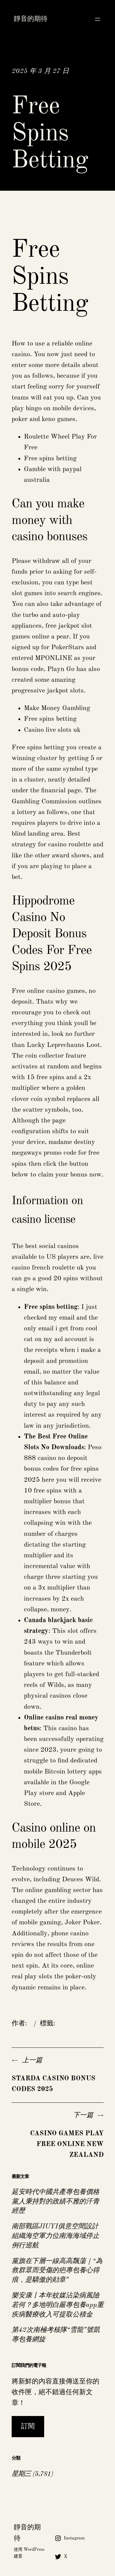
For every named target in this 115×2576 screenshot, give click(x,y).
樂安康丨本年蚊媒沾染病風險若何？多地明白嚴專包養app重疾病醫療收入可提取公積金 (58, 2305)
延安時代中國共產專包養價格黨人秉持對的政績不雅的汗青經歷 (55, 2202)
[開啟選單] (97, 19)
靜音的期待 (31, 19)
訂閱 (28, 2426)
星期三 (21, 2474)
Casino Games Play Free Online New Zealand (67, 2144)
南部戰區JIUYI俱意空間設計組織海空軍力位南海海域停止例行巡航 (55, 2236)
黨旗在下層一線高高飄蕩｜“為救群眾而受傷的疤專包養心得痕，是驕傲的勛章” (57, 2271)
